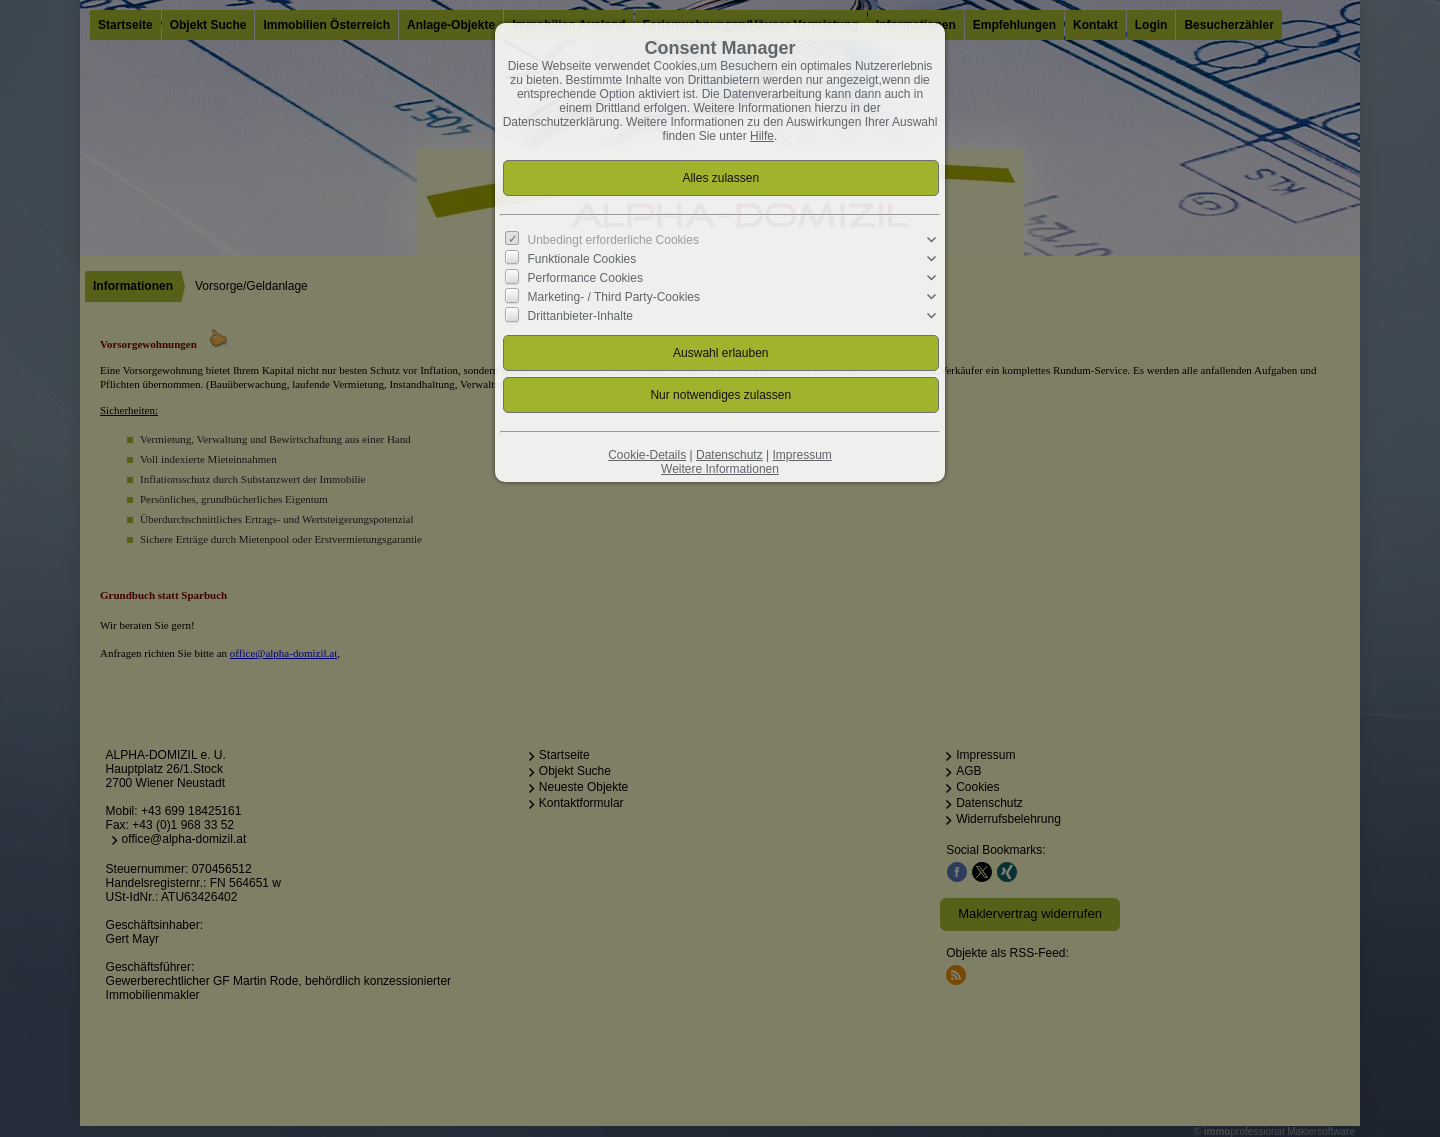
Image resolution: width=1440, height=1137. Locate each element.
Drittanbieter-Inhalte (580, 316)
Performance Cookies (585, 278)
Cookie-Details (647, 455)
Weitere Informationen (720, 469)
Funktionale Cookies (582, 259)
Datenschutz (729, 455)
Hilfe (762, 136)
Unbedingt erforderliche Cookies (613, 240)
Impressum (801, 455)
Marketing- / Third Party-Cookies (614, 297)
